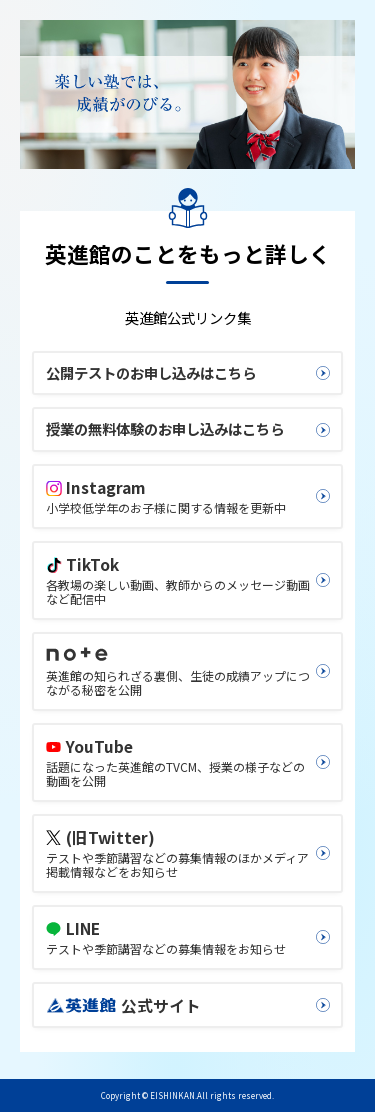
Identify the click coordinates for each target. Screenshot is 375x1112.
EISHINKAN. (173, 1095)
